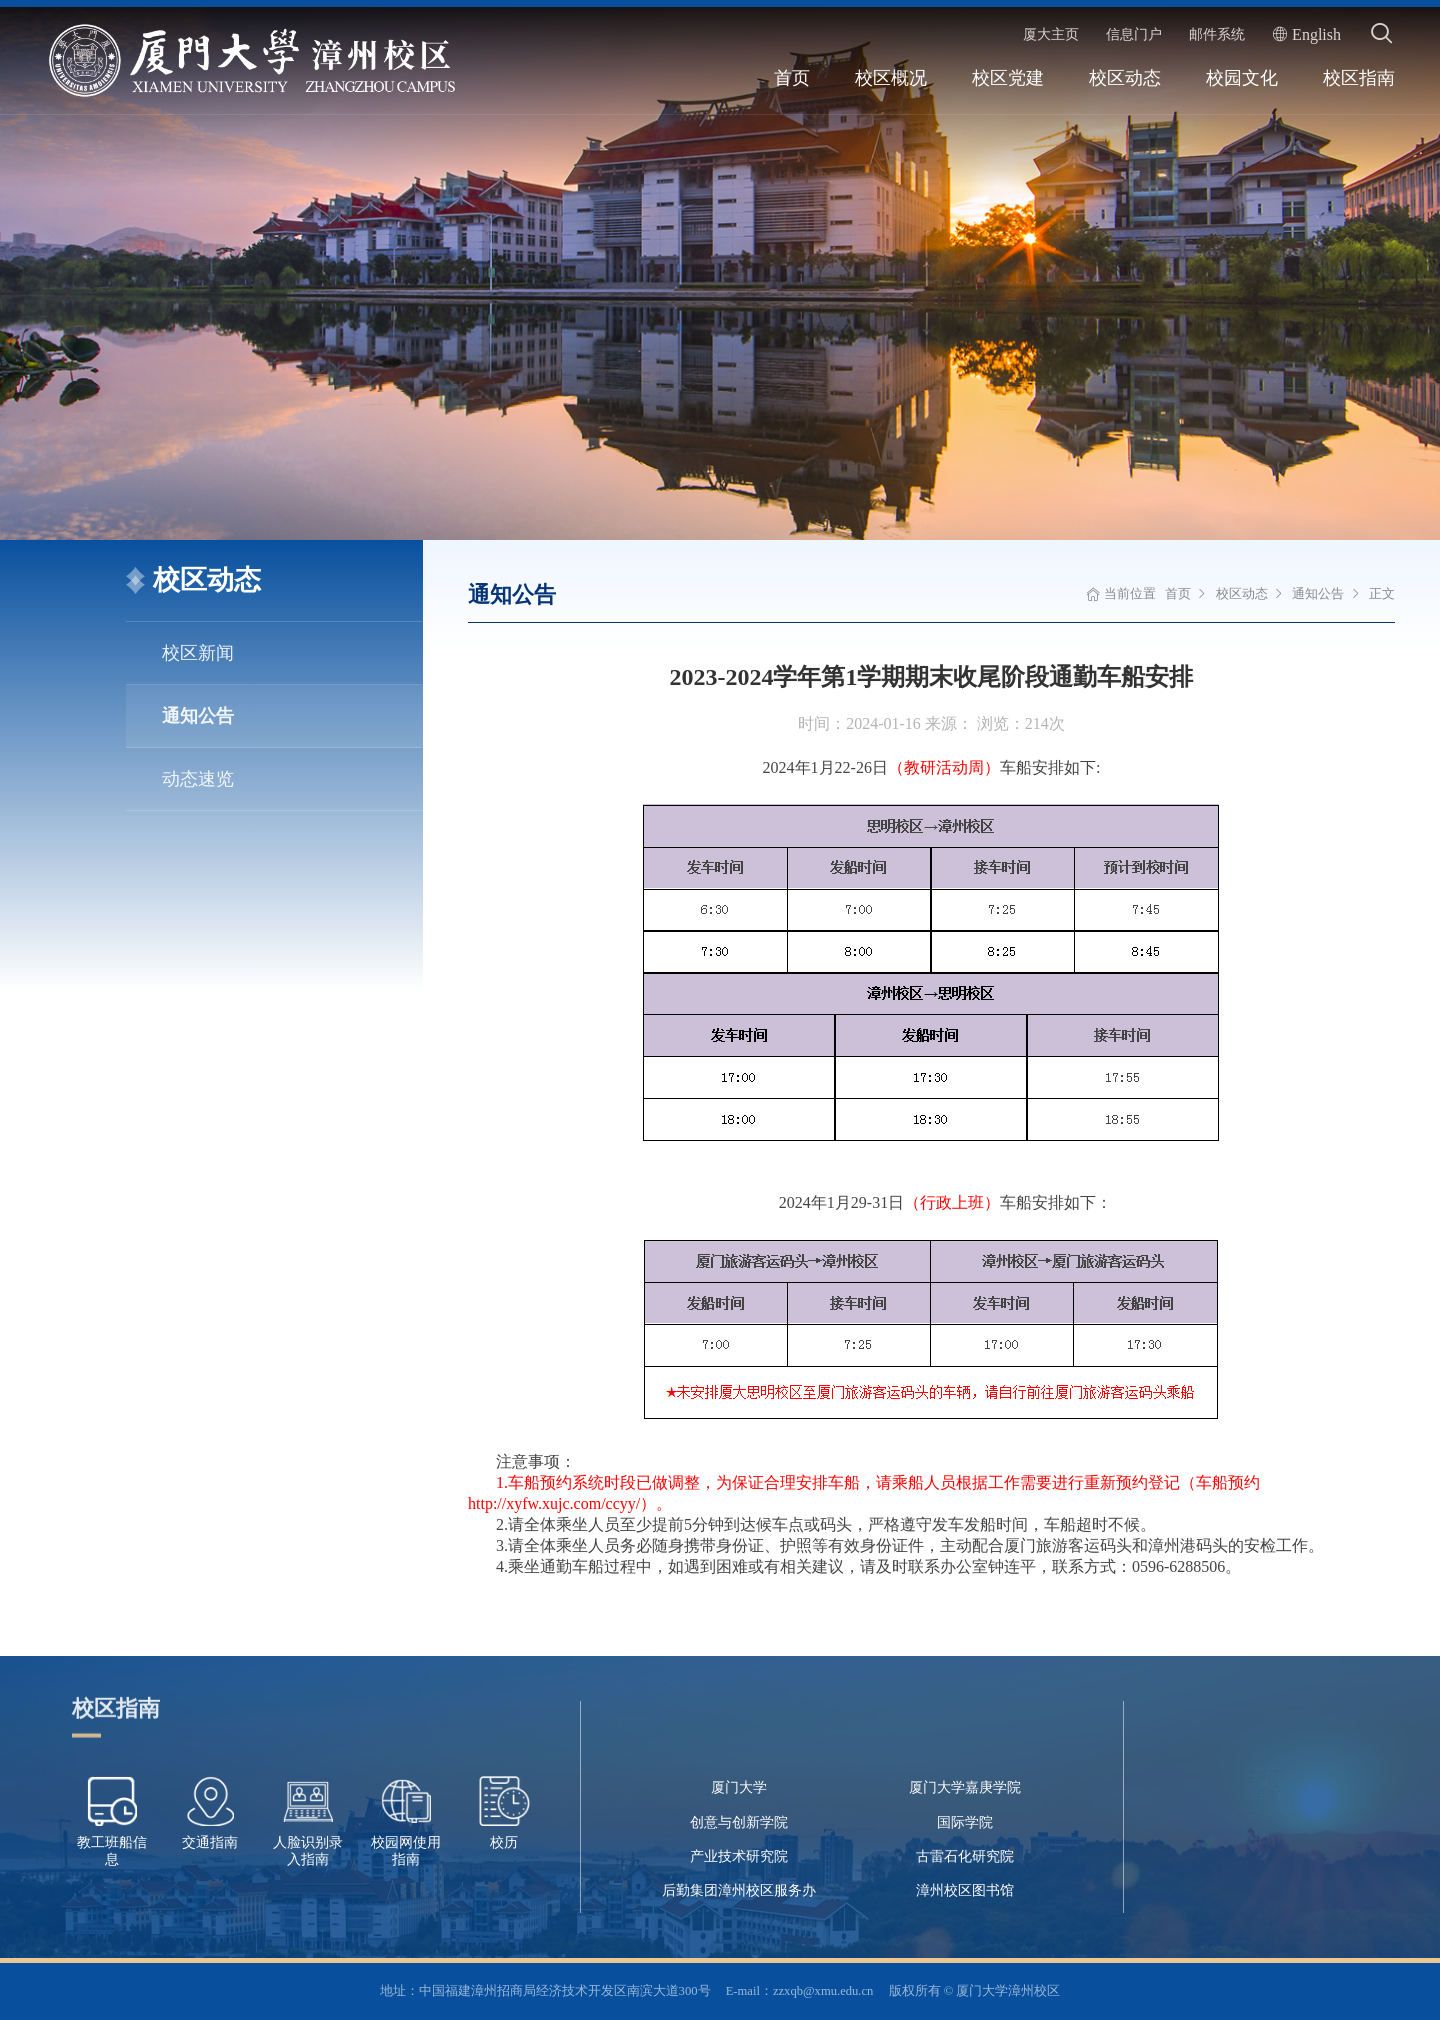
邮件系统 (1217, 34)
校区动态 (1125, 78)
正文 (1382, 594)
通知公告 (198, 716)
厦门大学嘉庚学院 (965, 1787)
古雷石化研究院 (965, 1856)
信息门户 (1134, 34)
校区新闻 (198, 653)
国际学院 (965, 1822)
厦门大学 (739, 1787)
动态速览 (198, 779)
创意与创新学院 (739, 1822)
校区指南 (1359, 78)
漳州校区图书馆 (965, 1890)
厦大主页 (1051, 34)
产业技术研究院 (739, 1856)
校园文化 (1242, 78)
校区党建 (1008, 78)
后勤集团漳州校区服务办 (739, 1890)
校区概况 (891, 78)
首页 (792, 78)
